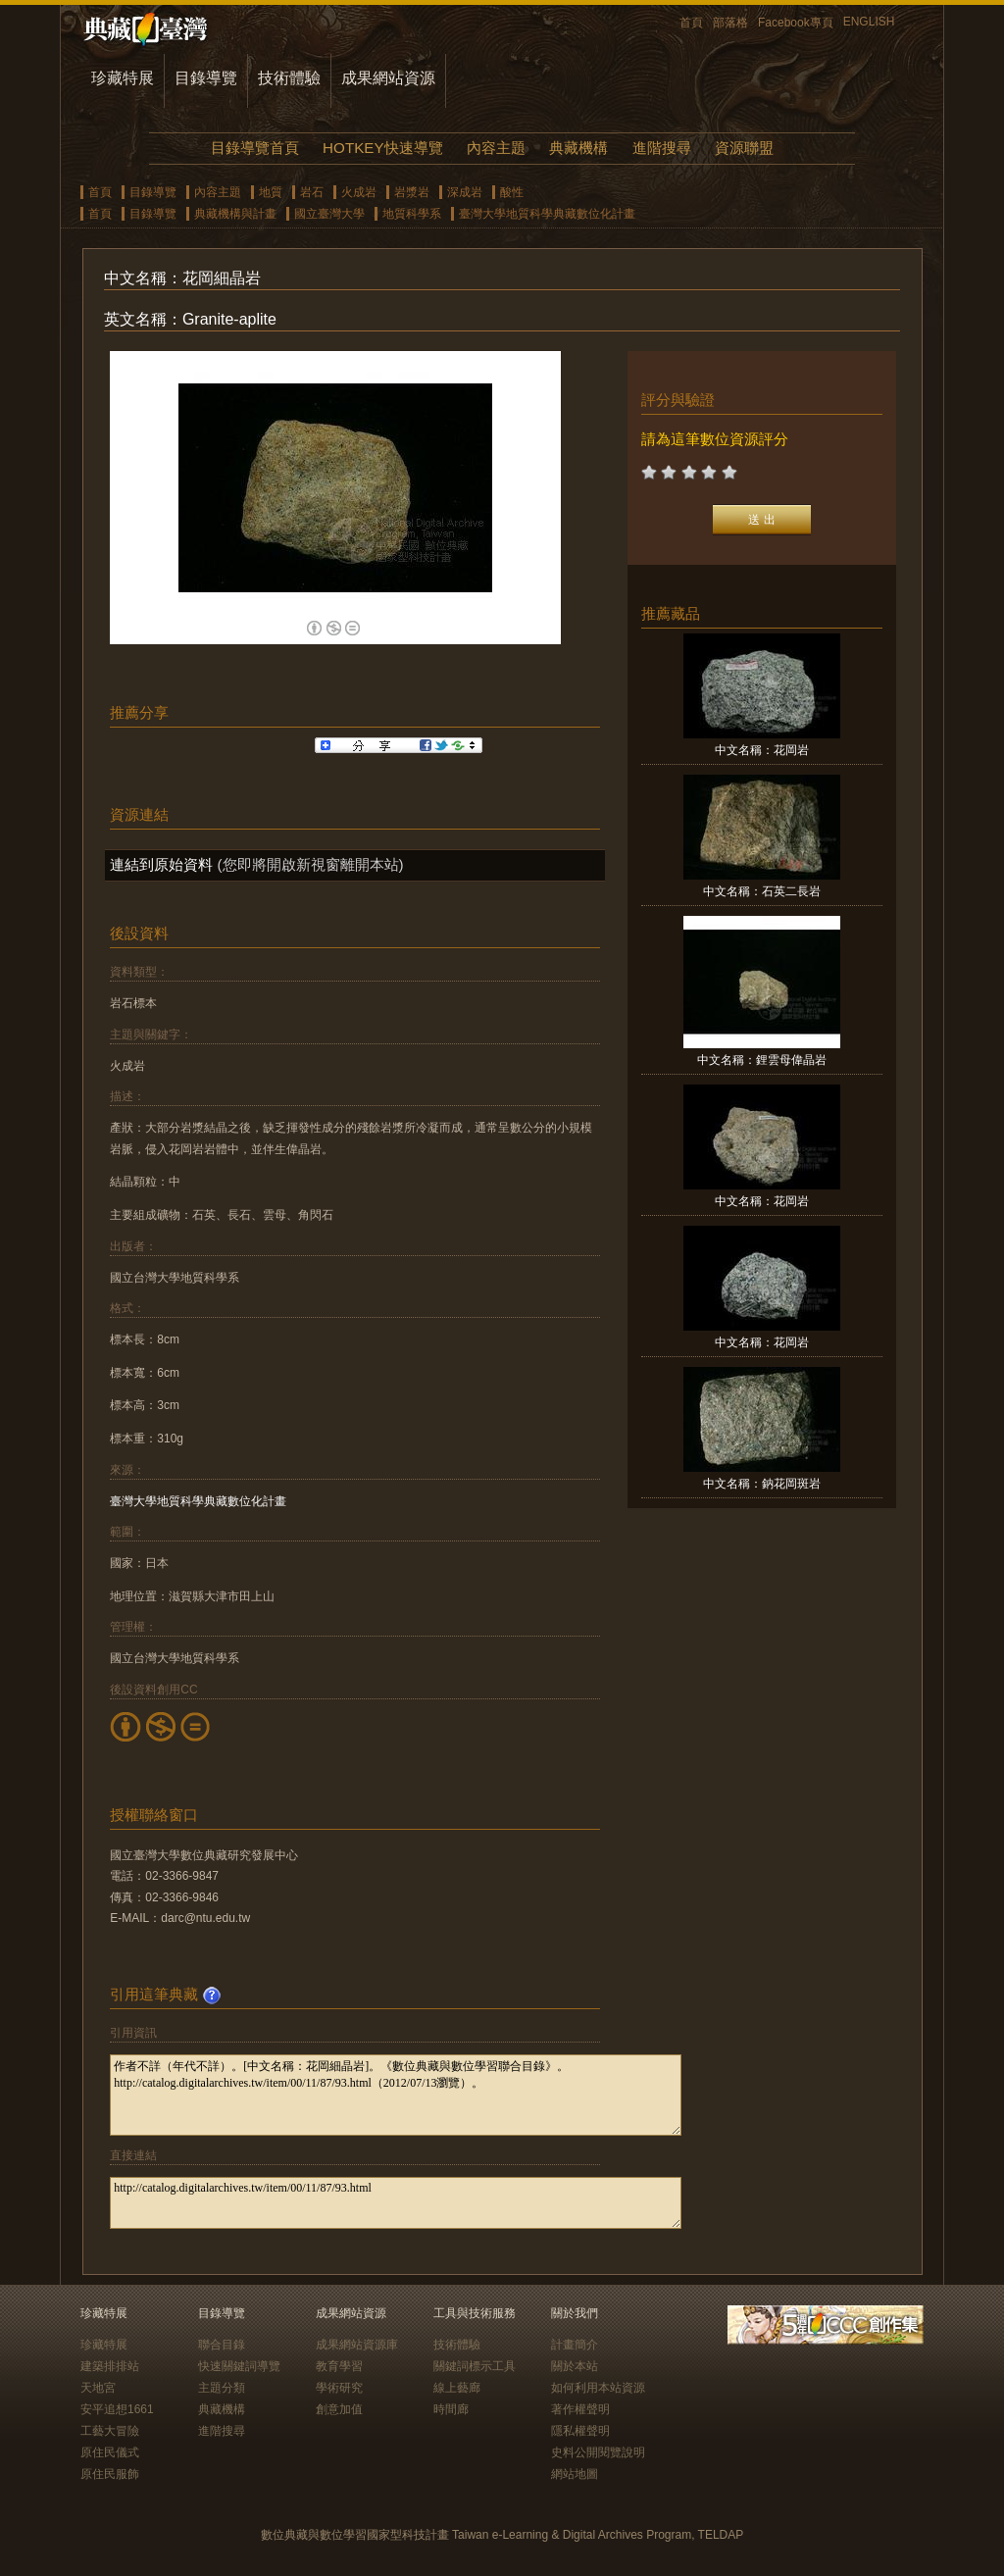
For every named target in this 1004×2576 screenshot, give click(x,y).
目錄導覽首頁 (255, 147)
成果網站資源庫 (357, 2344)
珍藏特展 (122, 78)
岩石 (312, 192)
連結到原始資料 (161, 864)
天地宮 (98, 2388)
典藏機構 (578, 147)
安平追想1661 (117, 2409)
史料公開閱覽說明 (598, 2452)
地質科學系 (411, 214)
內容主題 (496, 147)
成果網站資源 (388, 78)
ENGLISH (869, 21)
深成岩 (464, 192)
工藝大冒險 (109, 2431)
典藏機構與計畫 (235, 214)
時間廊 (451, 2409)
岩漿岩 (411, 192)
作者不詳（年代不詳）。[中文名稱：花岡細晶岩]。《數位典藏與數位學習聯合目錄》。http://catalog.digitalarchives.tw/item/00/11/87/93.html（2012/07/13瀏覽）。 (395, 2095)
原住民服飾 (109, 2474)
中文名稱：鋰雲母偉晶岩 (762, 1060)
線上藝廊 (456, 2388)
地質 (270, 192)
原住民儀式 (109, 2452)
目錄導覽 (206, 78)
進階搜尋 (661, 147)
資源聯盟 (744, 147)
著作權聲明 (580, 2409)
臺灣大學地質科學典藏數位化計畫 (547, 214)
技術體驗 (289, 78)
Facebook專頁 (795, 22)
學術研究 (339, 2388)
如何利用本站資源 (598, 2388)
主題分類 (221, 2388)
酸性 (512, 192)
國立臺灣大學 (329, 214)
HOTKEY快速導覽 (382, 147)
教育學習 (339, 2366)
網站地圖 (574, 2474)
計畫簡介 (574, 2344)
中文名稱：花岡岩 (762, 750)
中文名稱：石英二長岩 (762, 891)
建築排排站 (109, 2366)
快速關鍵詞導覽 (239, 2366)
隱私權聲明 (580, 2431)
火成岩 (358, 192)
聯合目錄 (221, 2344)
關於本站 (574, 2366)
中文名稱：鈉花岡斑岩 (762, 1483)
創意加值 (339, 2409)
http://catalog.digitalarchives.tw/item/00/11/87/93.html (395, 2203)
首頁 (691, 22)
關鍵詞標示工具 (474, 2366)
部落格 (730, 22)
